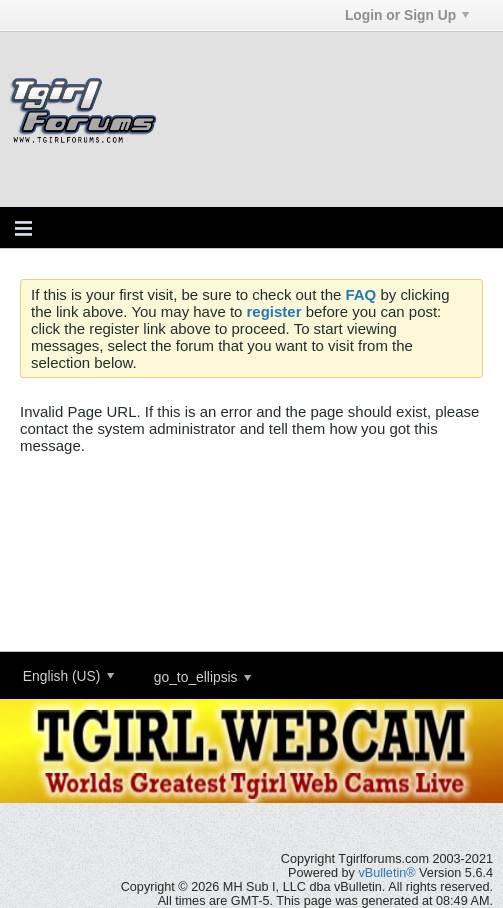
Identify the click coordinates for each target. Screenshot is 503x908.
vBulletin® (386, 873)
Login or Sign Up (407, 15)
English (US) (68, 676)
